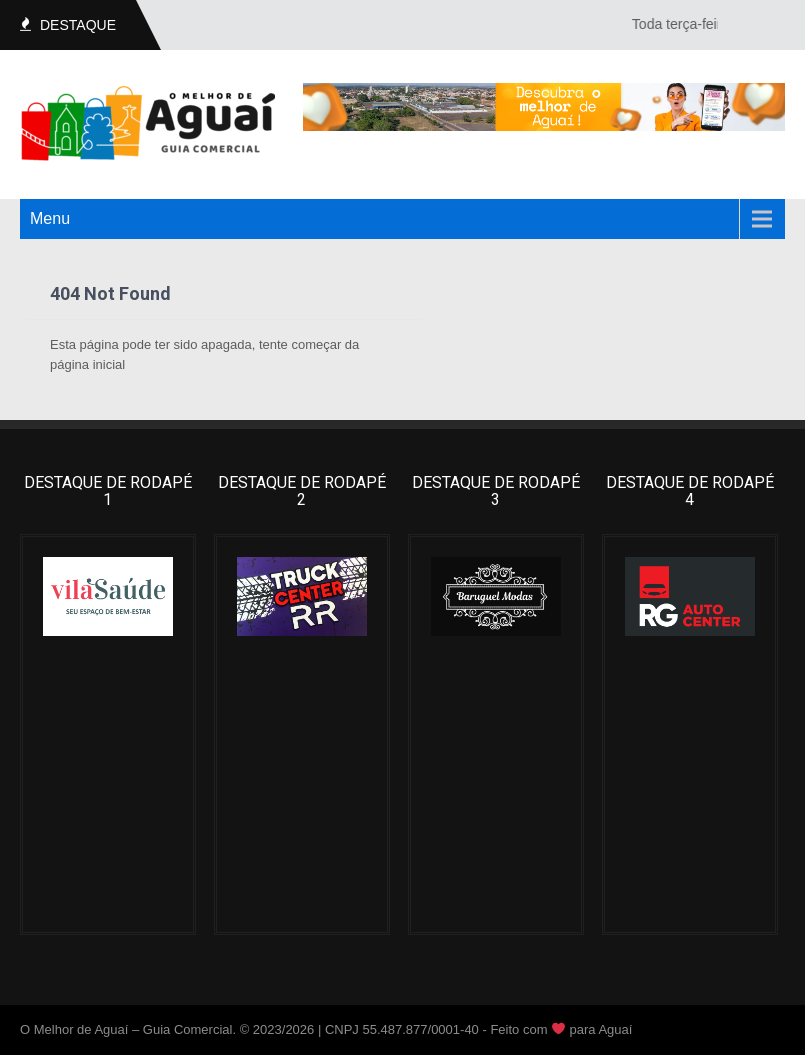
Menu (50, 218)
